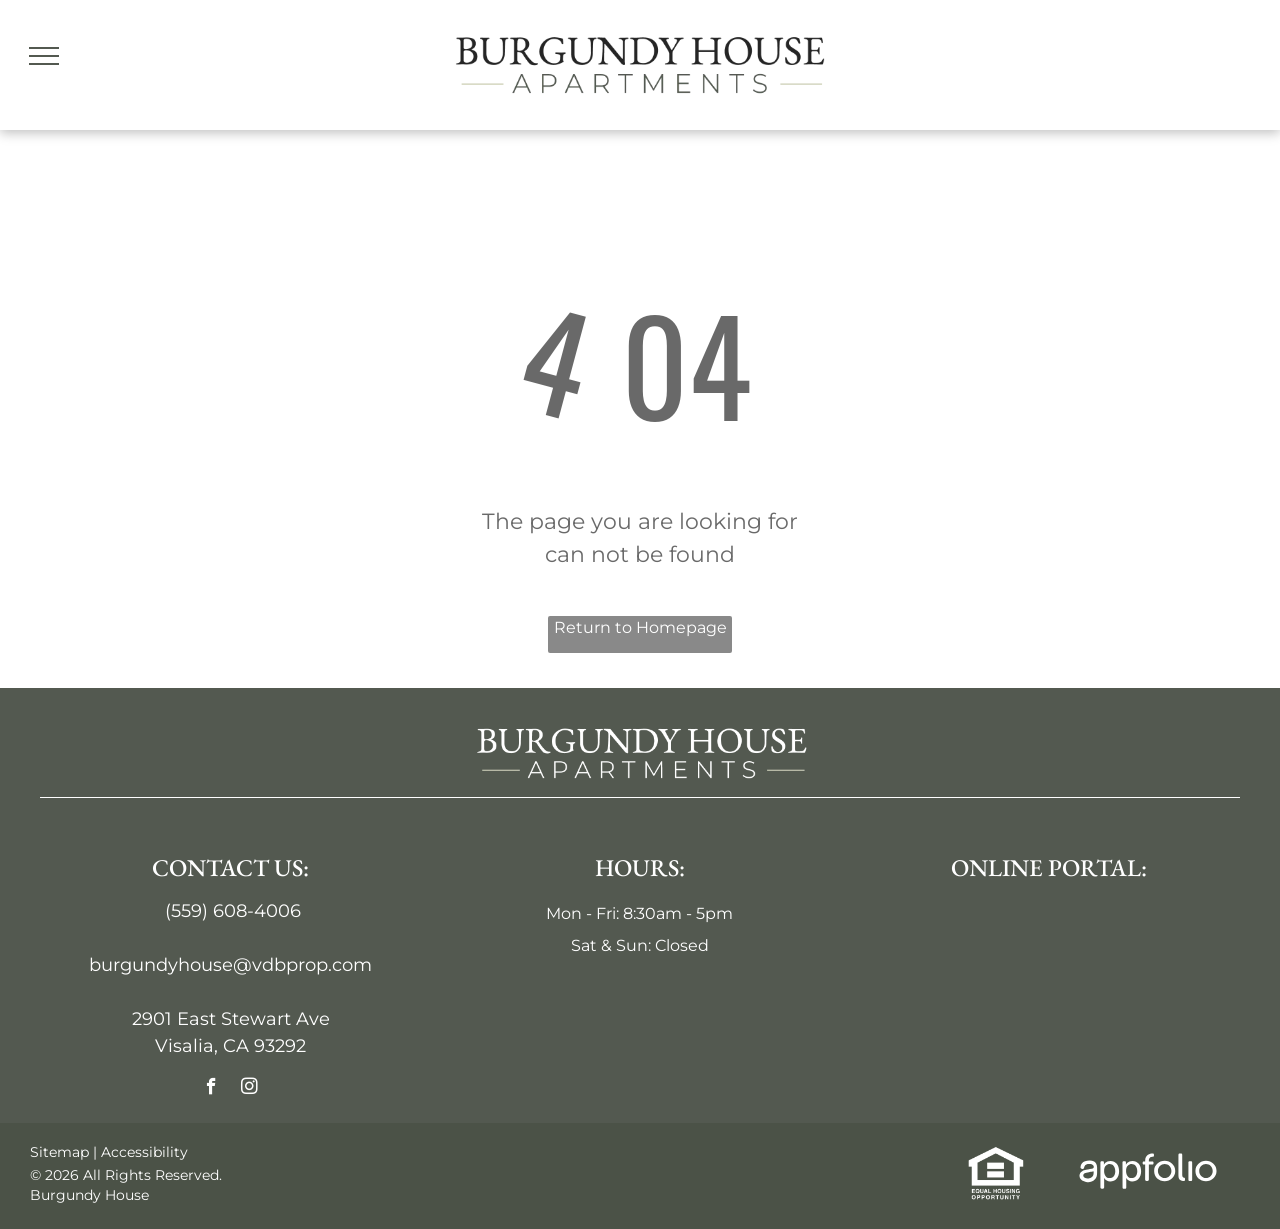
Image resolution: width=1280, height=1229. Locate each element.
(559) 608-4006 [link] (233, 911)
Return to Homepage (640, 627)
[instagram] (249, 1089)
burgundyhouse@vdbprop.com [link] (230, 965)
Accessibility (144, 1152)
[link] (996, 1158)
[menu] (44, 56)
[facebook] (211, 1089)
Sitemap (59, 1152)
